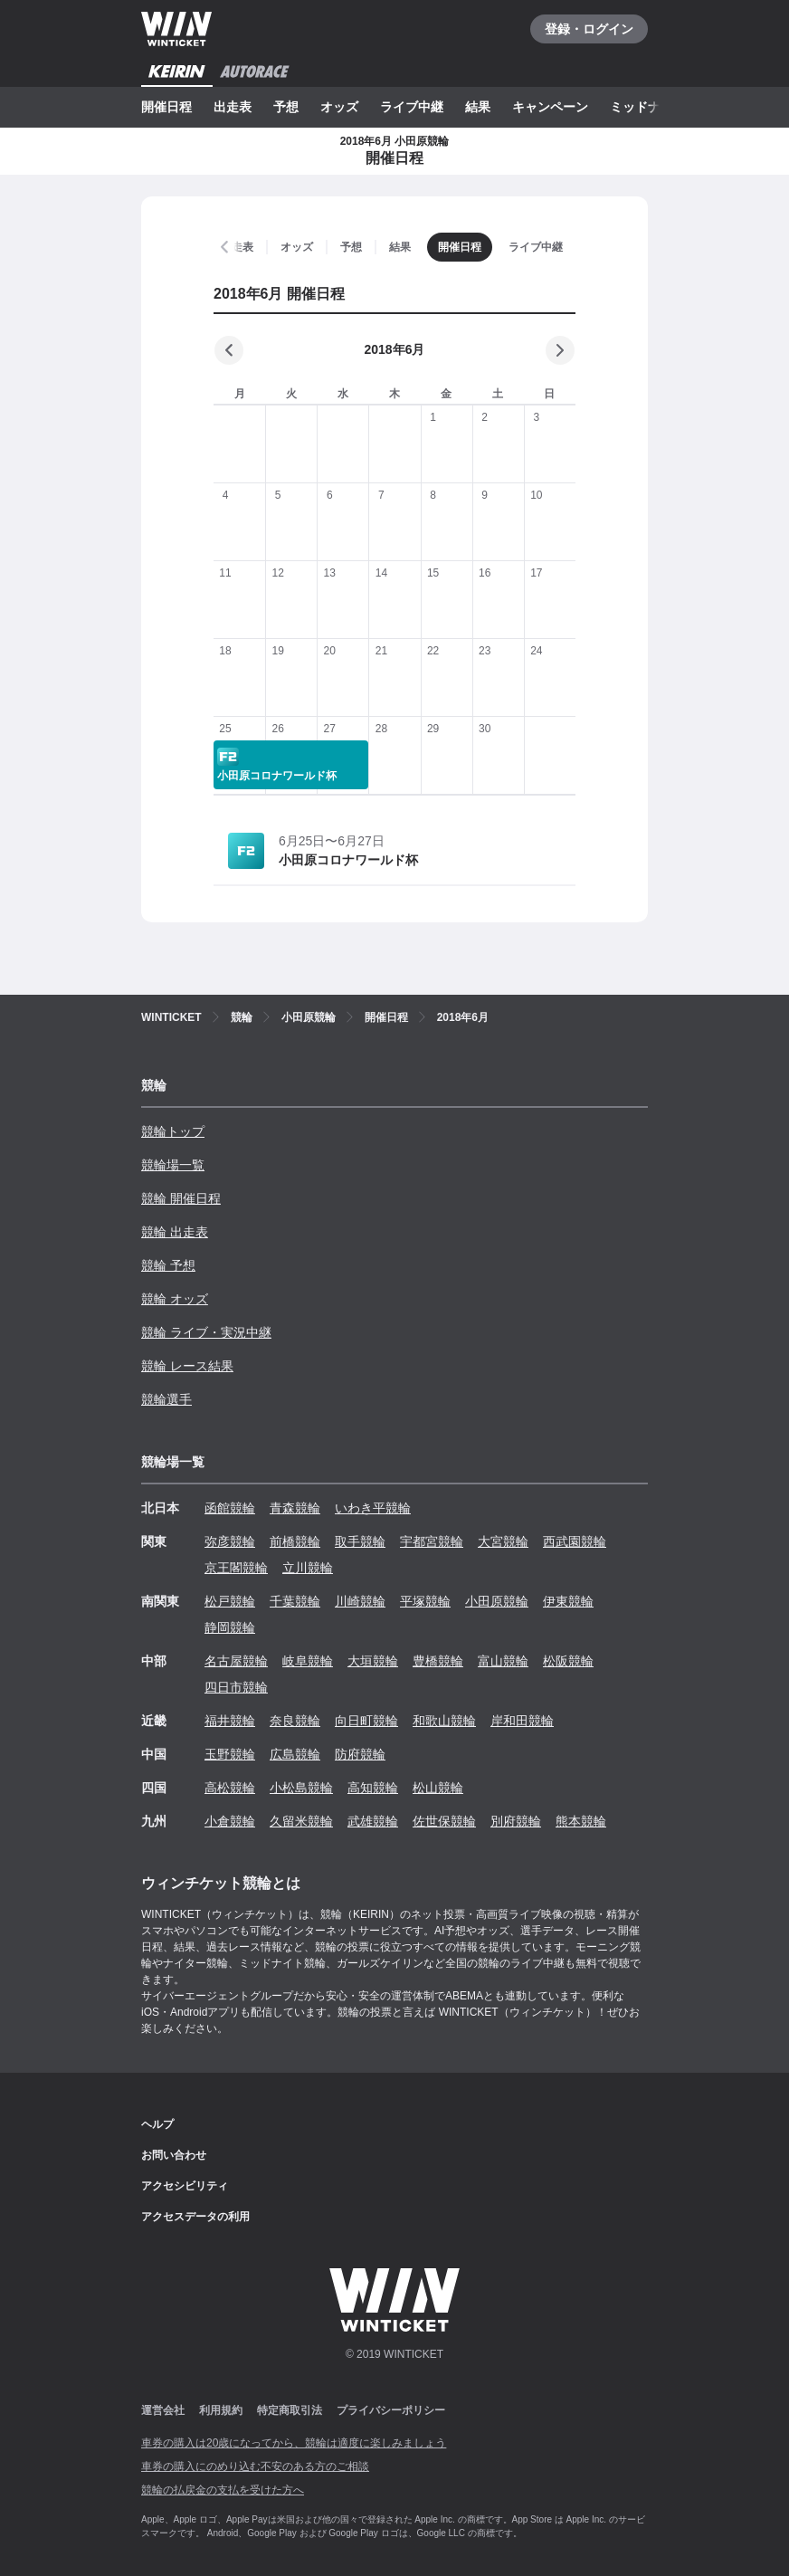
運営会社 (163, 2410)
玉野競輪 (229, 1754)
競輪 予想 (168, 1265)
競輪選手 (166, 1399)
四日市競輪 (236, 1687)
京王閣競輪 (236, 1567)
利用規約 (220, 2410)
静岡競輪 (229, 1627)
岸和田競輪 (522, 1720)
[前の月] (228, 350)
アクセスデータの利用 (195, 2216)
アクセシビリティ (184, 2186)
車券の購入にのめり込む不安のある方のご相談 (255, 2466)
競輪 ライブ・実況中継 (206, 1332)
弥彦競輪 (229, 1541)
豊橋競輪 (438, 1661)
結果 (477, 107)
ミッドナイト (648, 107)
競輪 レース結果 (187, 1366)
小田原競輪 (496, 1601)
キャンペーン (550, 107)
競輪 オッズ (174, 1299)
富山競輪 (503, 1661)
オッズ (339, 107)
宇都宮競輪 (431, 1541)
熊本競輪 (581, 1821)
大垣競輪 (372, 1661)
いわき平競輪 (373, 1508)
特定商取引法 (289, 2410)
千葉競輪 (295, 1601)
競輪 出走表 (174, 1232)
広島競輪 (295, 1754)
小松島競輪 (301, 1787)
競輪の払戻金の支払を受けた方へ (222, 2490)
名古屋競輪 (236, 1661)
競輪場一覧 (172, 1165)
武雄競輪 (372, 1821)
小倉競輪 (229, 1821)
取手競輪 (360, 1541)
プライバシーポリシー (391, 2410)
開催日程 (166, 107)
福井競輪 (229, 1720)
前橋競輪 (295, 1541)
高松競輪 (229, 1787)
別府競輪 (515, 1821)
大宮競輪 (503, 1541)
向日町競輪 (366, 1720)
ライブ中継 (411, 107)
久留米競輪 (301, 1821)
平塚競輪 (425, 1601)
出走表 (233, 107)
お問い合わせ (173, 2155)
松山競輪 (438, 1787)
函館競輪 (229, 1508)
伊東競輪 (568, 1601)
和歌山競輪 (444, 1720)
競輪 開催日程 (181, 1198)
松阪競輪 (568, 1661)
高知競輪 (372, 1787)
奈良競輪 (295, 1720)
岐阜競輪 (307, 1661)
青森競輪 (295, 1508)
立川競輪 (307, 1567)
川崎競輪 (360, 1601)
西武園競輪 (574, 1541)
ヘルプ (157, 2124)
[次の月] (560, 350)
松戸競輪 (229, 1601)
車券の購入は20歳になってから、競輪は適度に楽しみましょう (293, 2443)
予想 (286, 107)
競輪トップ (172, 1131)
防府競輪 (360, 1754)
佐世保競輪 (444, 1821)
